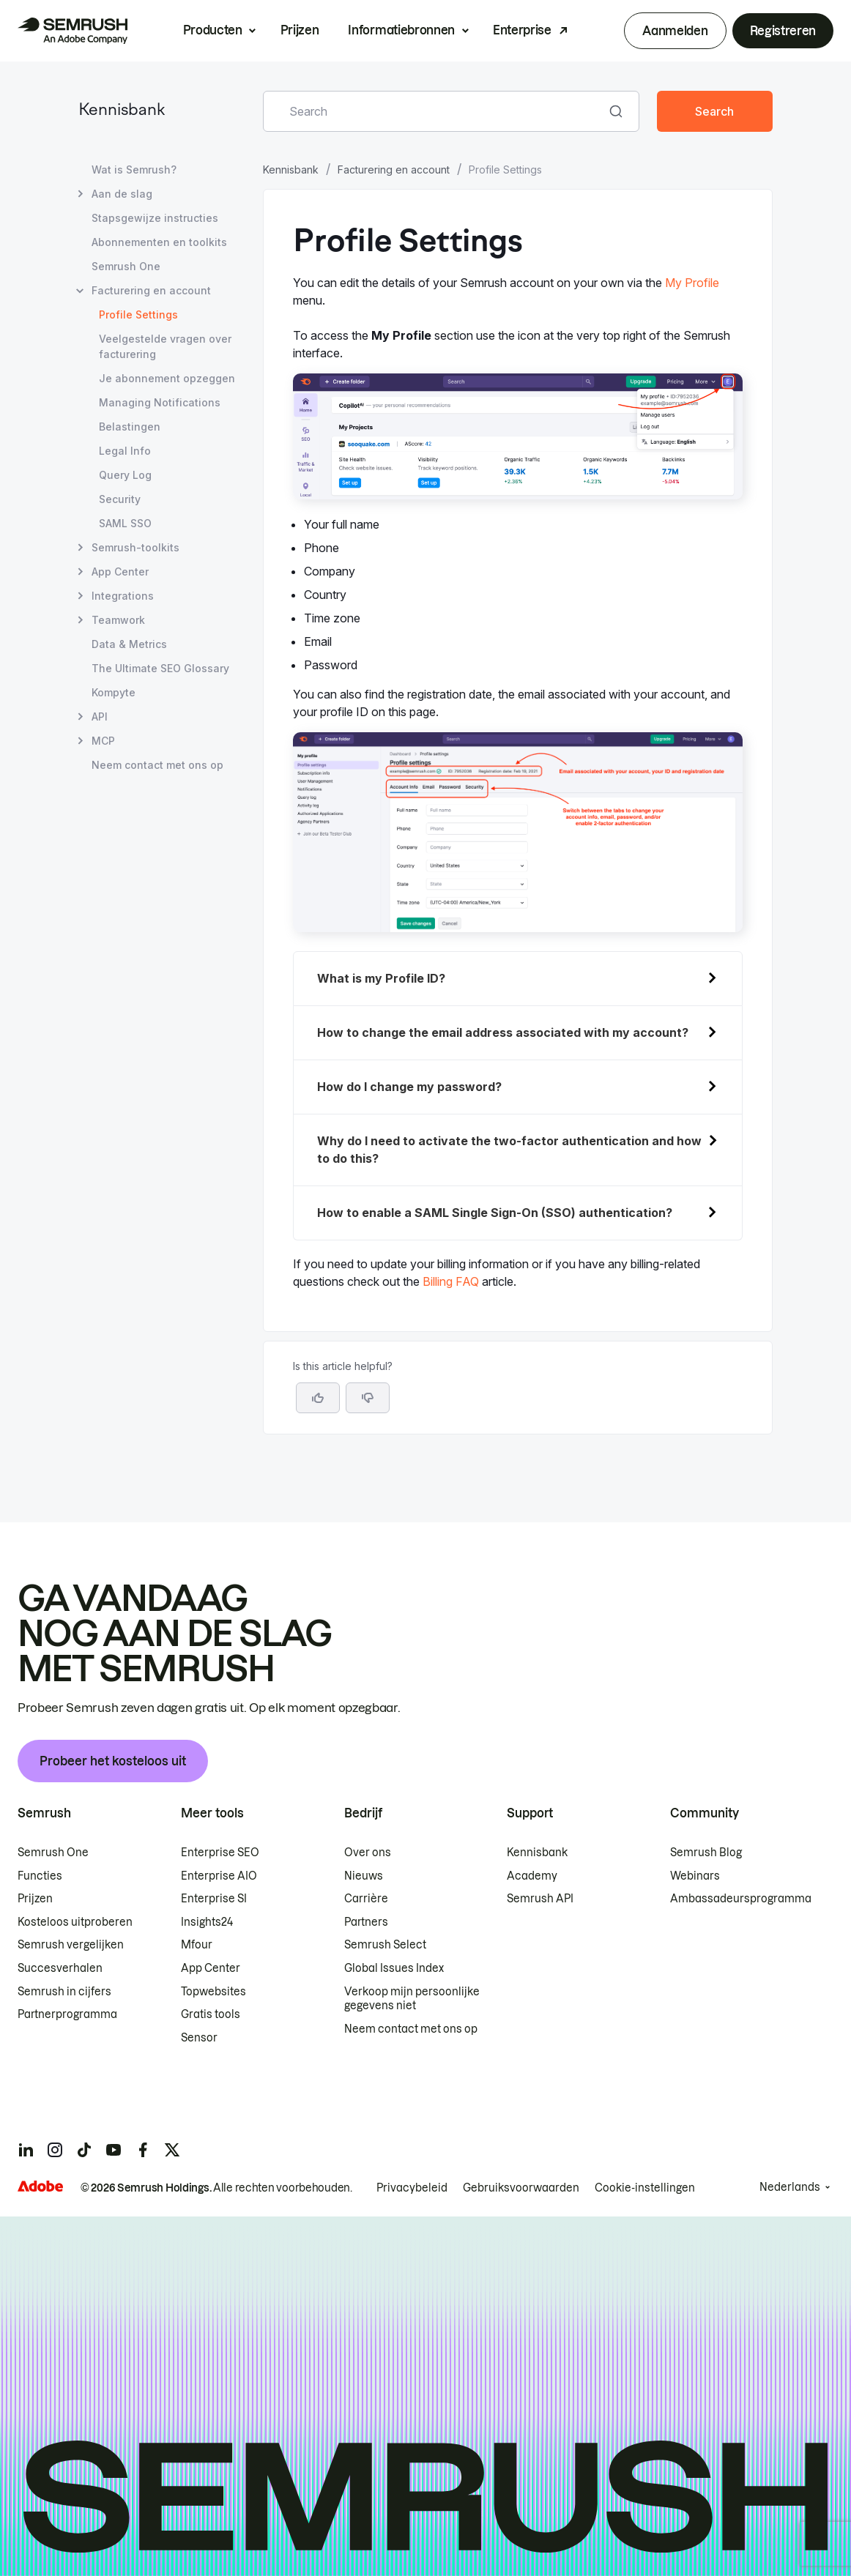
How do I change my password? (409, 1086)
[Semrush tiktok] (84, 2149)
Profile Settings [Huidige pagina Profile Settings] (138, 314)
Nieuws (363, 1876)
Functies (40, 1876)
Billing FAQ (451, 1281)
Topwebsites (213, 1992)
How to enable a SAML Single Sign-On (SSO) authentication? (494, 1212)
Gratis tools (210, 2014)
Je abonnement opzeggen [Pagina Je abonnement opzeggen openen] (167, 378)
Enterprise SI (214, 1899)
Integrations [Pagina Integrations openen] (123, 595)
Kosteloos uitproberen (75, 1922)
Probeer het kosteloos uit (113, 1761)
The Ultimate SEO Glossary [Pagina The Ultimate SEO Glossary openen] (160, 668)
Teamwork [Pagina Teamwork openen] (118, 620)
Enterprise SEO (220, 1852)
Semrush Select (385, 1945)
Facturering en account (394, 169)
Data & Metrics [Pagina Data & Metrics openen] (129, 644)
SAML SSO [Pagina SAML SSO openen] (125, 523)
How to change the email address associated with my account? (502, 1032)
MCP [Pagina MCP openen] (103, 740)
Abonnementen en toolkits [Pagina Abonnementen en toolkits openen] (159, 242)
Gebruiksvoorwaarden (521, 2188)
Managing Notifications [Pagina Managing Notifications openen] (159, 402)
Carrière (366, 1899)
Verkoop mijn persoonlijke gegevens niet (412, 1999)
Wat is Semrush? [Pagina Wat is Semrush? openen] (134, 169)
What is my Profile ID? (381, 978)
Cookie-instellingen (645, 2188)
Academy (532, 1876)
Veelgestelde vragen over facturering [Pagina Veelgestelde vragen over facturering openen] (165, 346)
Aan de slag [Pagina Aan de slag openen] (122, 193)
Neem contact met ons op (410, 2029)
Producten (212, 30)
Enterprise (522, 30)
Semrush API (540, 1899)
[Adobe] (40, 2186)
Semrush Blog (706, 1852)
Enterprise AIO (219, 1876)
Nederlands (789, 2187)
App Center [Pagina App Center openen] (120, 571)
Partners (366, 1922)
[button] (368, 1397)
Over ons (367, 1852)
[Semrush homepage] (72, 31)
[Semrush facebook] (142, 2149)
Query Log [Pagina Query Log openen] (125, 475)
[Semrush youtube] (113, 2149)
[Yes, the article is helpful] (318, 1397)
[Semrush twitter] (172, 2149)
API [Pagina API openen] (100, 716)
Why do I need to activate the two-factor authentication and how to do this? (509, 1149)
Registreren (783, 30)
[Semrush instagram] (55, 2149)
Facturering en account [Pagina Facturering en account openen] (151, 290)
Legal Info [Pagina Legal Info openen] (125, 450)
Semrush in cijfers (64, 1992)
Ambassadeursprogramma (740, 1899)
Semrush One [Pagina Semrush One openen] (126, 266)
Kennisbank (121, 111)
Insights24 (207, 1922)
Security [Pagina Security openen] (120, 499)
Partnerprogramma (67, 2014)
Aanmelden (674, 30)
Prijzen (299, 30)
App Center (210, 1968)
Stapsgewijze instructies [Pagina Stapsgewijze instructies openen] (155, 218)
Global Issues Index (394, 1968)
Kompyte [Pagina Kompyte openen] (113, 692)
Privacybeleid (411, 2188)
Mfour (196, 1945)
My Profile (692, 282)
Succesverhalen (60, 1968)
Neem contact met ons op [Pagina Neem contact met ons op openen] (157, 765)
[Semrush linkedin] (25, 2149)
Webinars (695, 1876)
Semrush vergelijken (71, 1945)
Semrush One (53, 1852)
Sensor (199, 2038)
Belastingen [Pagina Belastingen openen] (129, 426)
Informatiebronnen (401, 30)
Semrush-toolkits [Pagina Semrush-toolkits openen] (135, 547)
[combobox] (435, 111)
